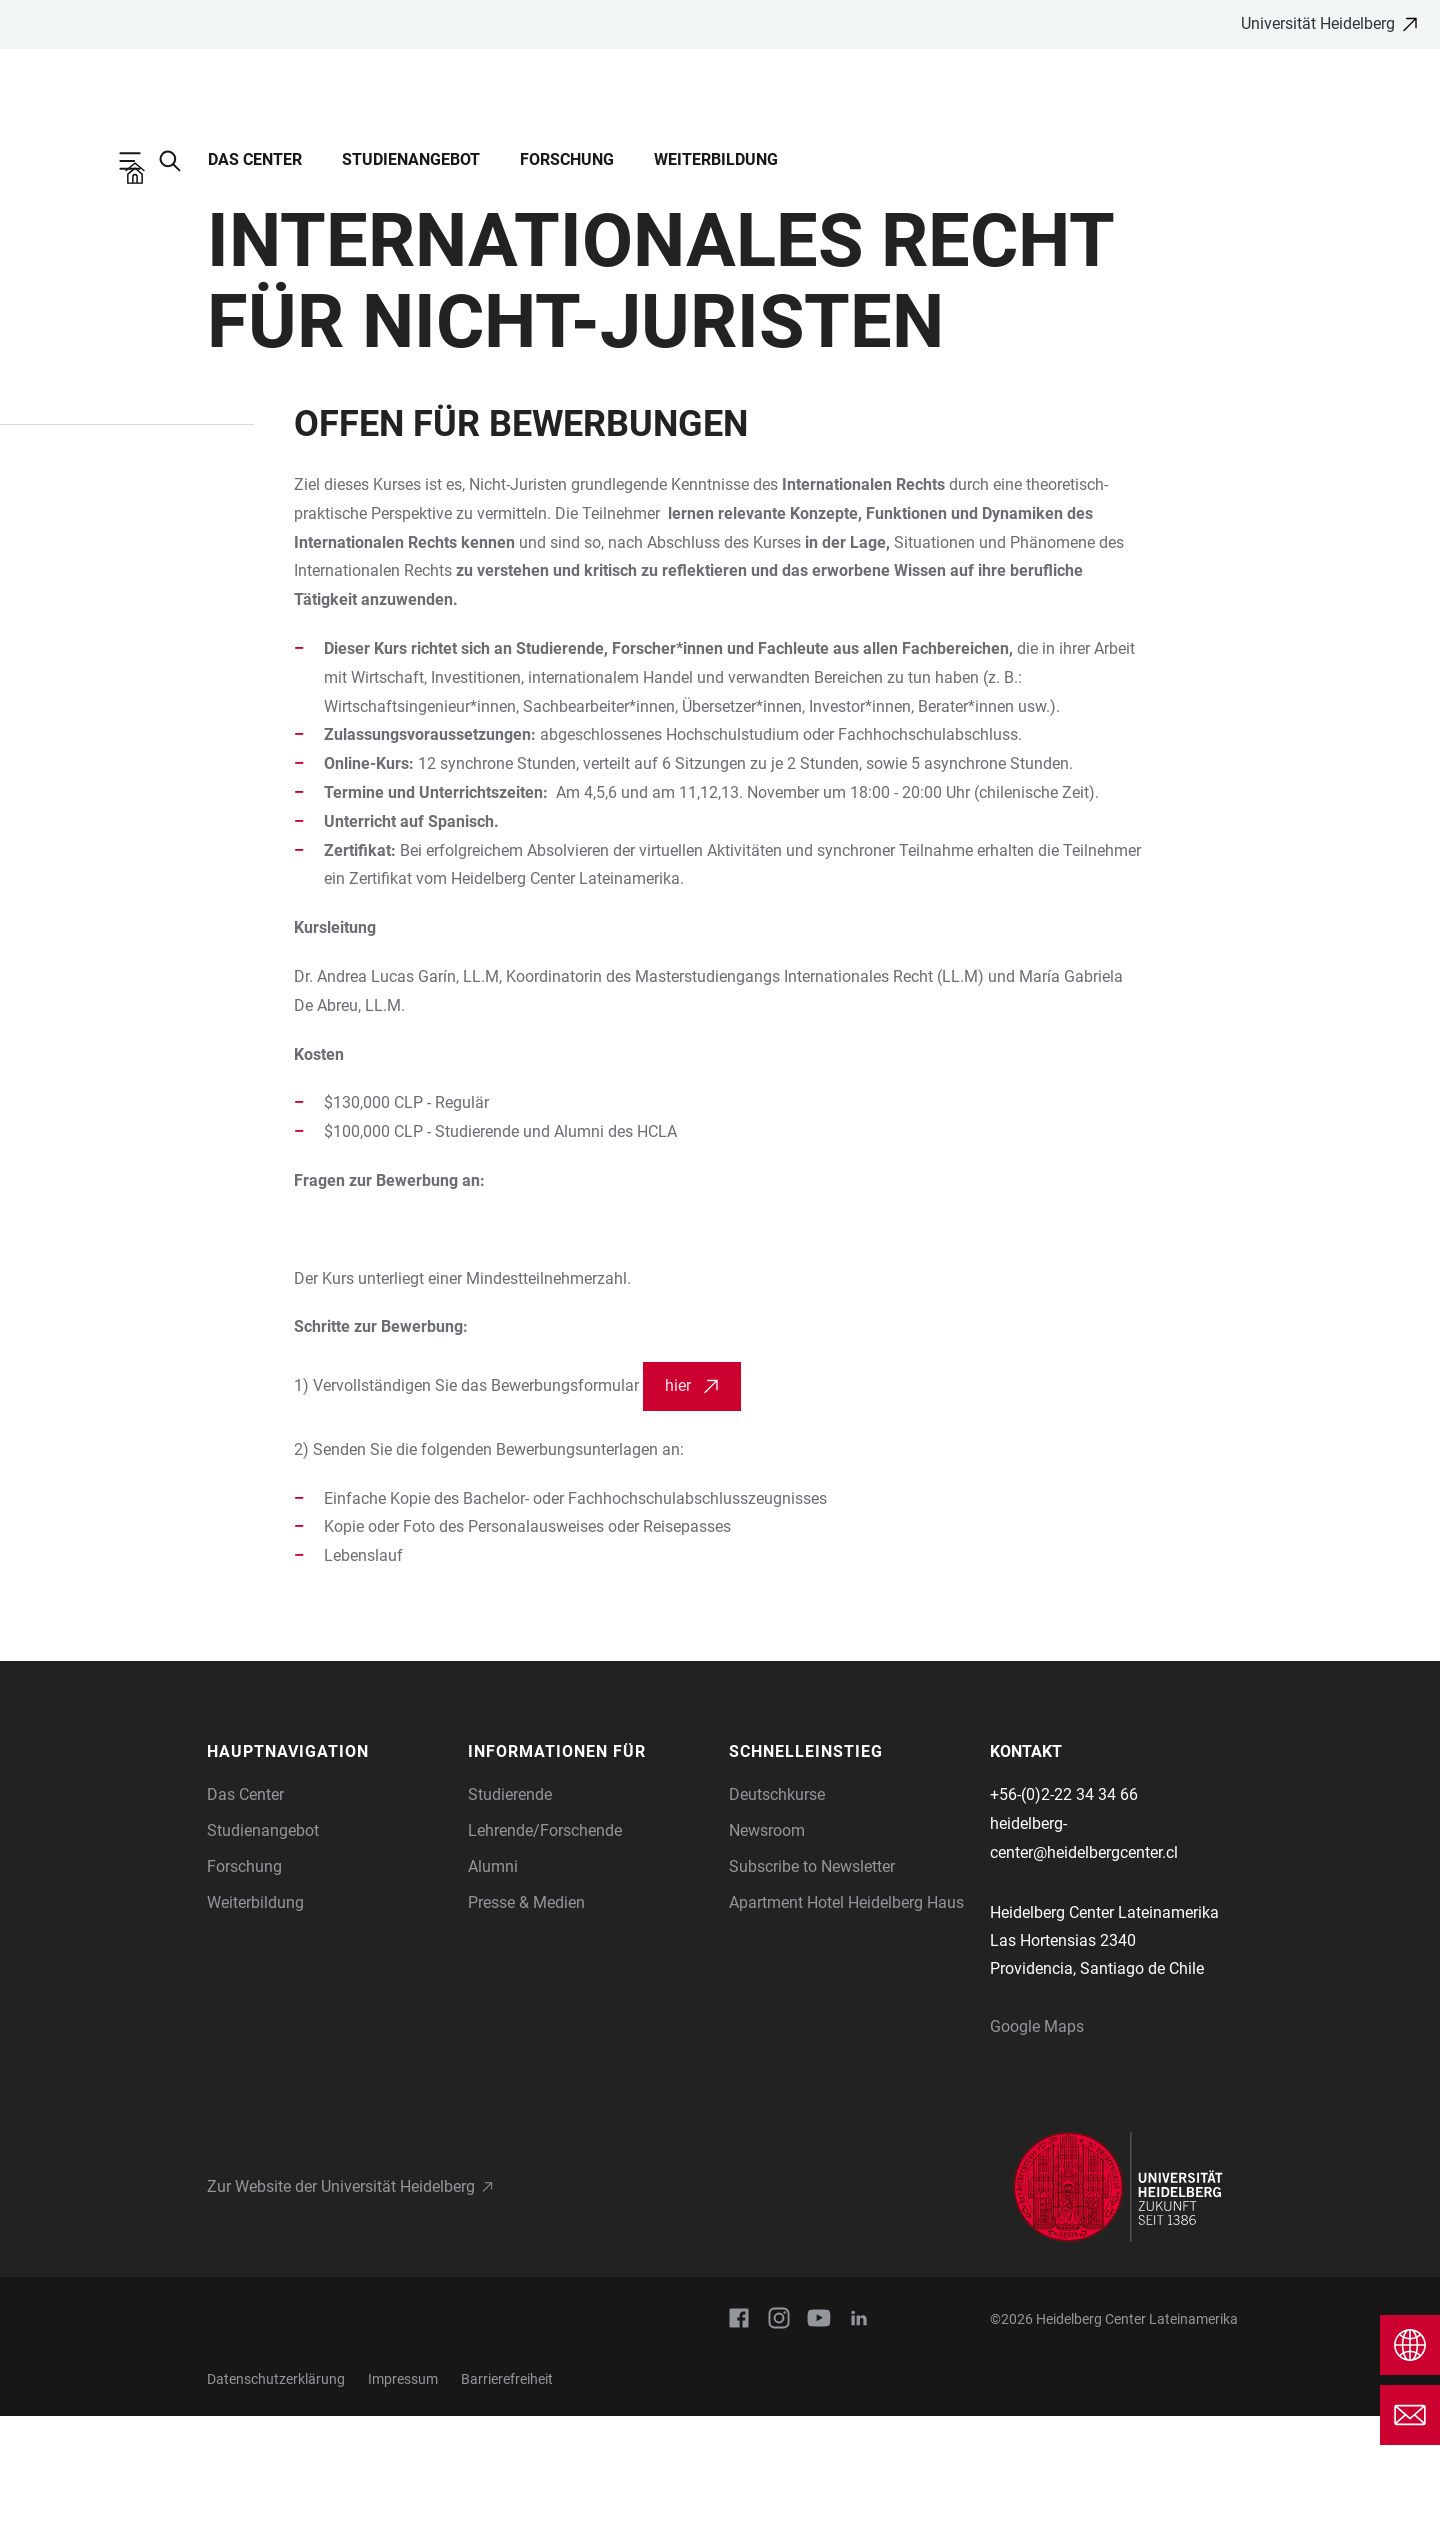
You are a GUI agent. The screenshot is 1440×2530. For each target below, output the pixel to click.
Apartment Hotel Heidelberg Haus (846, 2016)
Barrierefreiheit (507, 2493)
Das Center (255, 159)
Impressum (403, 2493)
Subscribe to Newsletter (812, 1980)
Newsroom (767, 1944)
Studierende (510, 1908)
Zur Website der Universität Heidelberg (341, 2300)
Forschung (567, 159)
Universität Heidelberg (1318, 23)
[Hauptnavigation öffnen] (140, 161)
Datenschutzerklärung (276, 2493)
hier (678, 1499)
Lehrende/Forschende (545, 1944)
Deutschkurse (777, 1908)
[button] (327, 1866)
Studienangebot (411, 159)
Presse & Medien (526, 2016)
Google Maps (1037, 2140)
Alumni (493, 1980)
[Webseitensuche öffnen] (180, 161)
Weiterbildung (716, 159)
